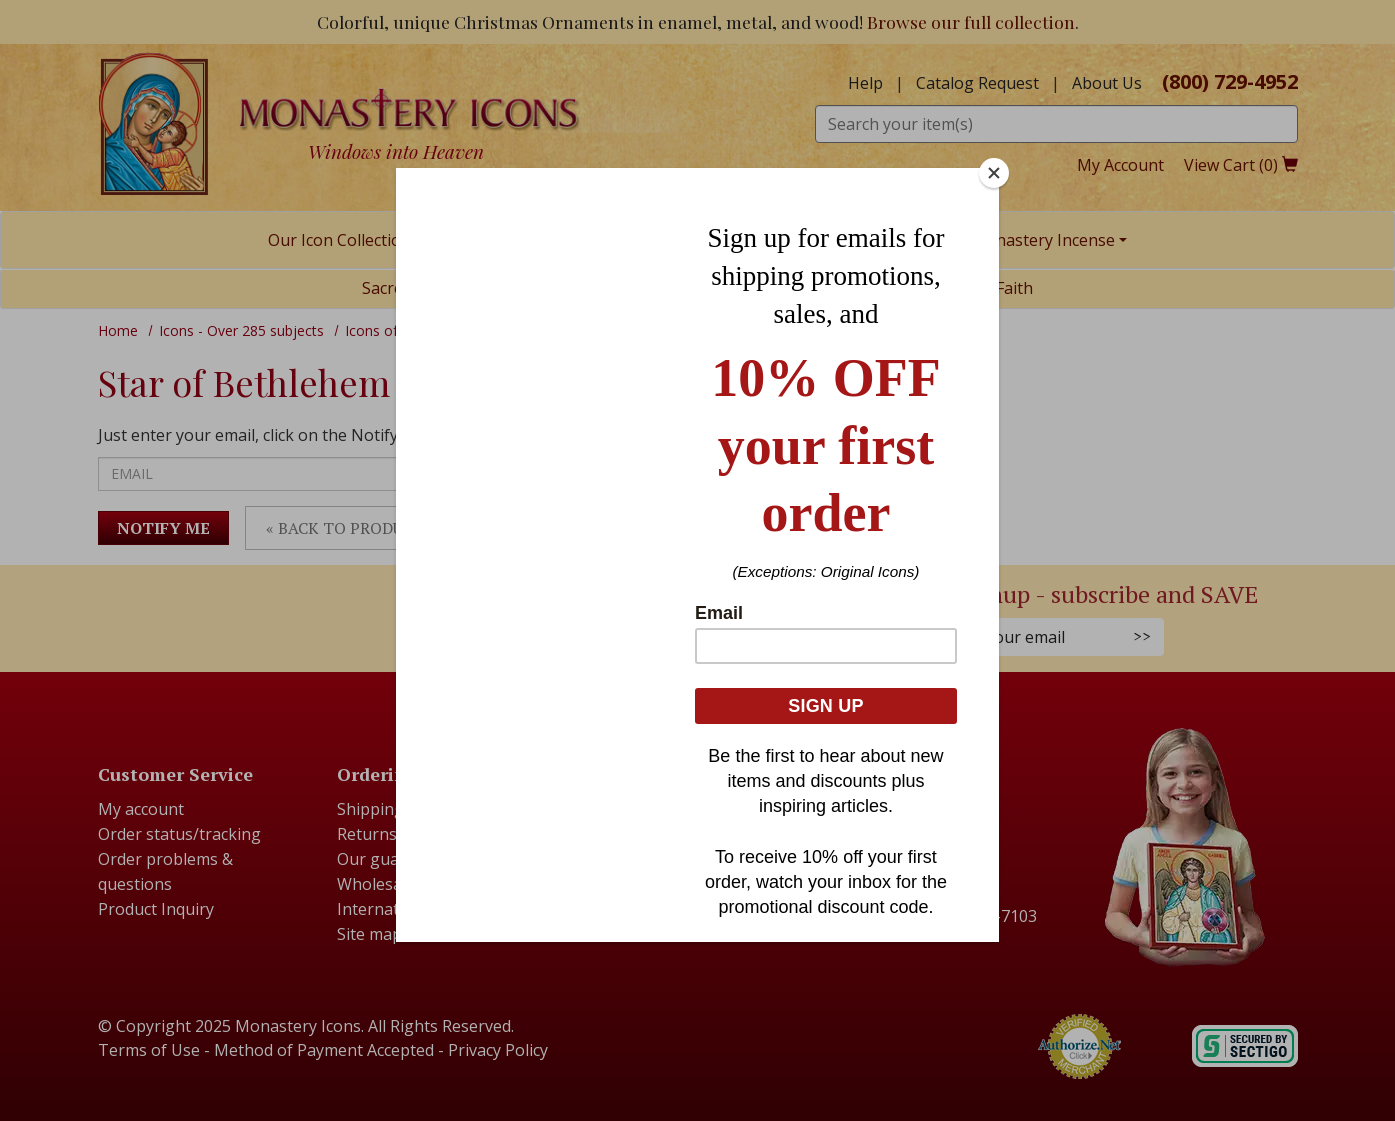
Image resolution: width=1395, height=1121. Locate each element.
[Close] (994, 173)
